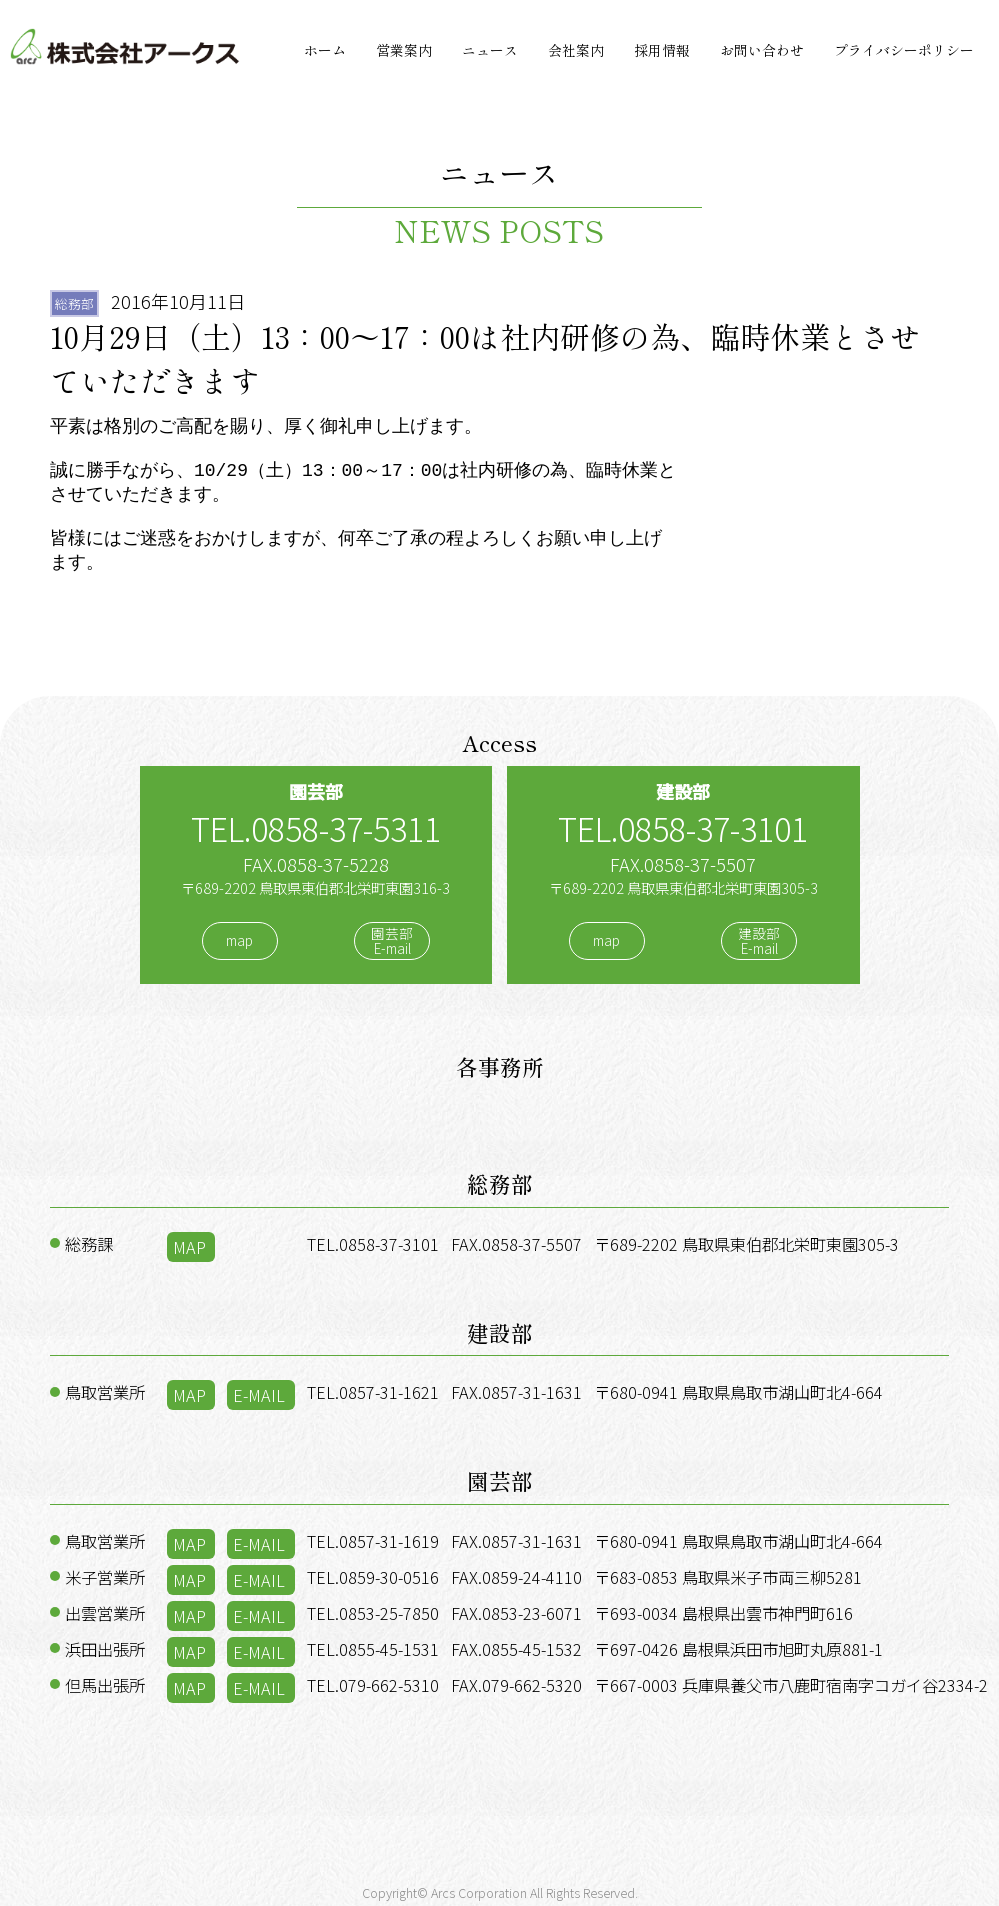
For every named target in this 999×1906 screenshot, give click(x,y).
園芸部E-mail (392, 941)
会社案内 (576, 50)
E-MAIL (259, 1395)
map (239, 940)
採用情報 (662, 50)
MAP (189, 1247)
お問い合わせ (762, 50)
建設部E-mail (759, 941)
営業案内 (404, 50)
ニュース (490, 50)
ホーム (325, 50)
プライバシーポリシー (904, 50)
